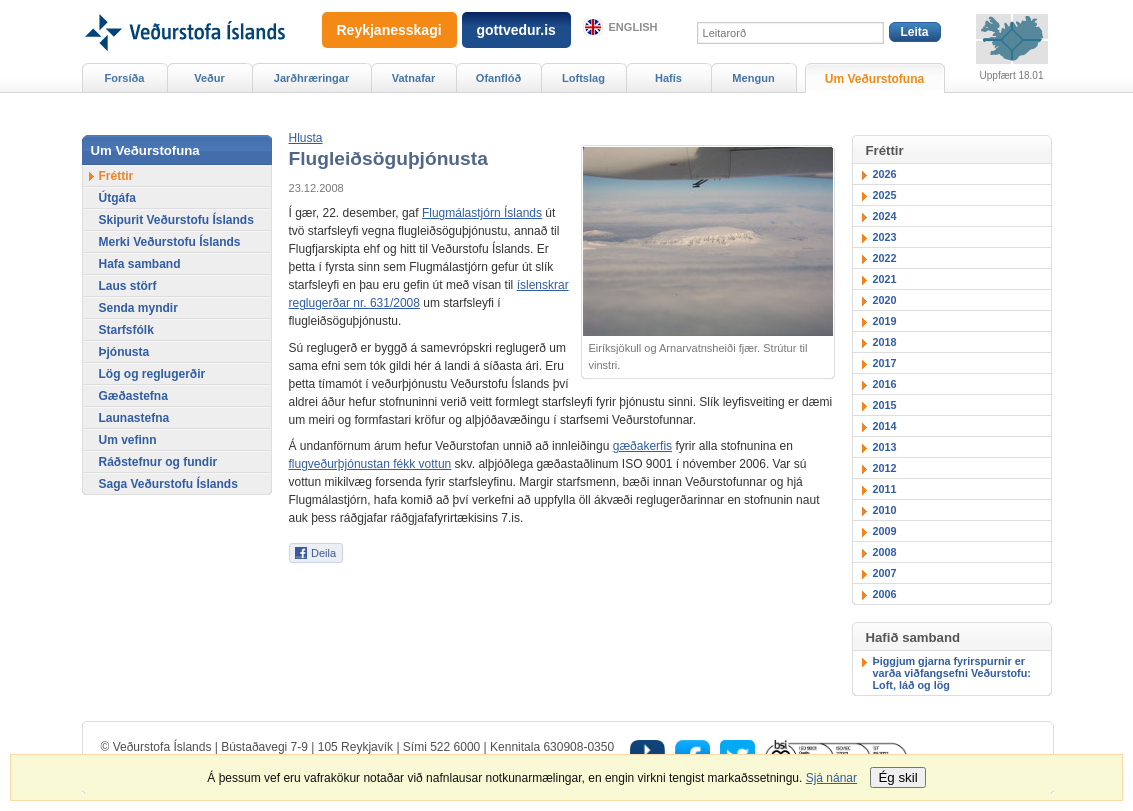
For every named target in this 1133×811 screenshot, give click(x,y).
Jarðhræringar (311, 78)
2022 (885, 258)
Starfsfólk (126, 330)
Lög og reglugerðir (152, 374)
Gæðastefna (133, 396)
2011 (885, 489)
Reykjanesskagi (389, 30)
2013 (885, 447)
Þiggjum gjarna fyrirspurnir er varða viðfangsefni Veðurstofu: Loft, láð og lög (952, 673)
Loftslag (583, 78)
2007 (885, 573)
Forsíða (125, 78)
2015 (885, 405)
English (633, 27)
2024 (885, 216)
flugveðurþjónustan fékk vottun (370, 464)
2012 (885, 468)
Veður (209, 78)
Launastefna (134, 418)
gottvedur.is (516, 30)
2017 (885, 363)
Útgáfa (117, 198)
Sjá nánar (831, 778)
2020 (885, 300)
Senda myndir (138, 308)
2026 (885, 174)
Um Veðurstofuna (874, 79)
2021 (885, 279)
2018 (885, 342)
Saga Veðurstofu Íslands (168, 484)
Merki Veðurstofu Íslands (170, 242)
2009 (885, 531)
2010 (885, 510)
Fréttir (116, 176)
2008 (885, 552)
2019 (885, 321)
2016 (885, 384)
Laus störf (128, 286)
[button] (306, 138)
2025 (885, 195)
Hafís (668, 78)
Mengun (753, 78)
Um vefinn (128, 440)
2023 (885, 237)
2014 (885, 426)
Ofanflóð (498, 78)
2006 (885, 594)
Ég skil (897, 777)
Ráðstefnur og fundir (158, 462)
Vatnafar (414, 78)
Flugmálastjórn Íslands (482, 213)
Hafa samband (140, 264)
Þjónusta (124, 352)
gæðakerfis (642, 446)
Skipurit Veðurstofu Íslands (176, 220)
